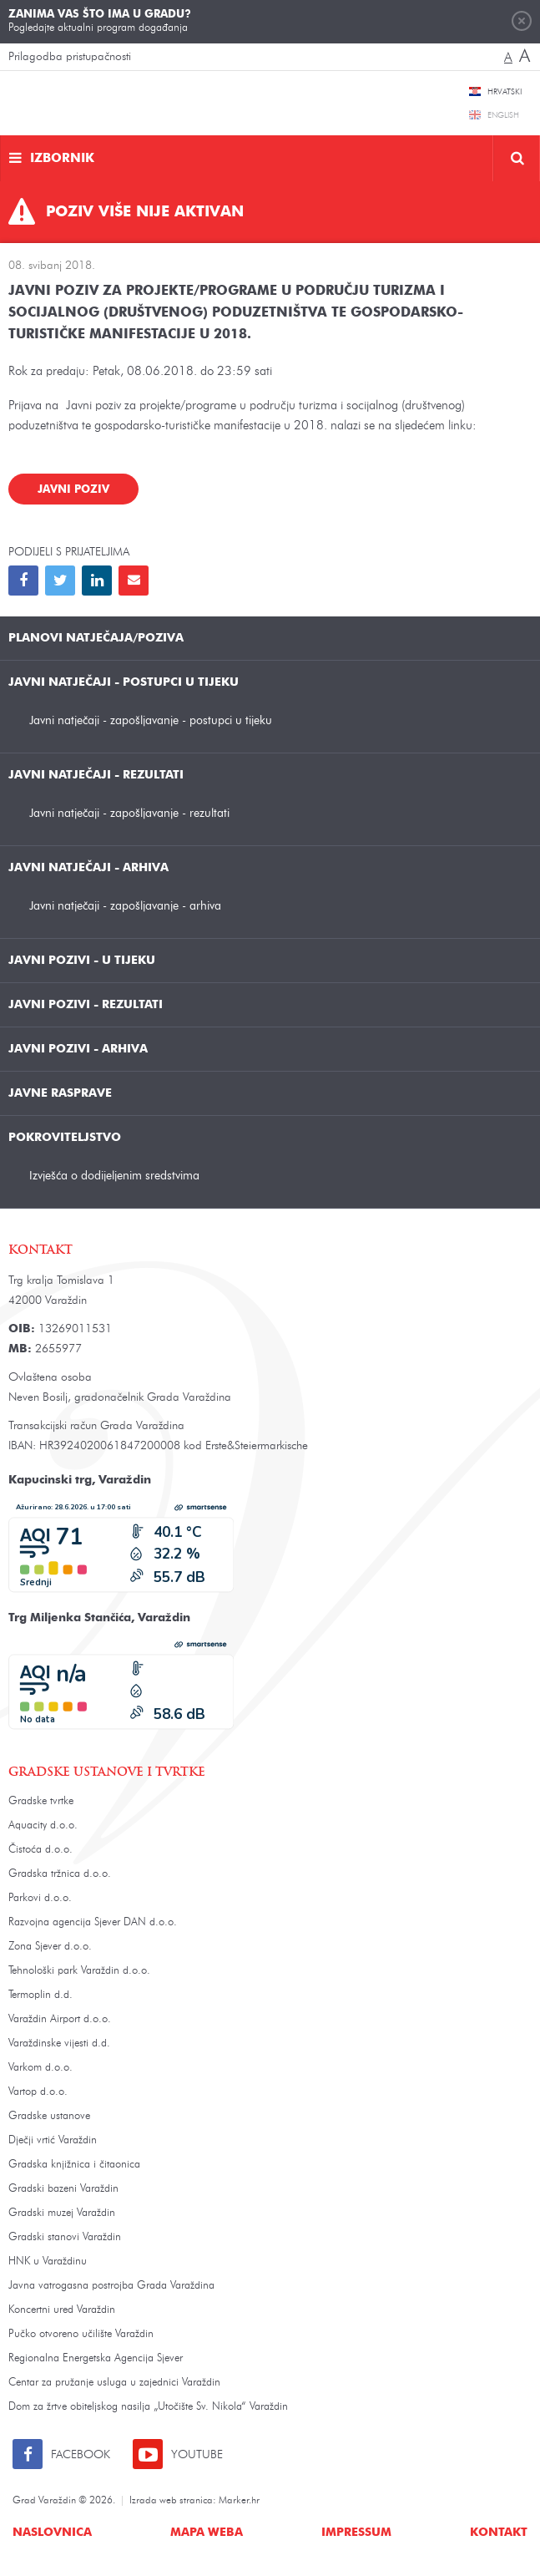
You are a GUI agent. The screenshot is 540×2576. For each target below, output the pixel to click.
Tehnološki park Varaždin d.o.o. (79, 1970)
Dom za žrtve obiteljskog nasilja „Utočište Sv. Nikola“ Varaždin (148, 2406)
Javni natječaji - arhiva (88, 868)
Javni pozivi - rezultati (85, 1005)
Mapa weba (206, 2532)
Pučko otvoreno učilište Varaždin (81, 2334)
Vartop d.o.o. (38, 2092)
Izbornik (62, 159)
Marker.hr (239, 2501)
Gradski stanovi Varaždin (64, 2237)
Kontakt (498, 2532)
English (503, 115)
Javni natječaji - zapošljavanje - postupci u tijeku (150, 720)
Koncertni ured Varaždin (61, 2310)
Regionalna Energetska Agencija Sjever (95, 2358)
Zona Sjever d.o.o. (50, 1946)
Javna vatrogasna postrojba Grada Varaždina (111, 2285)
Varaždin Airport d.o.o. (59, 2019)
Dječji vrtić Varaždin (52, 2140)
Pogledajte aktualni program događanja (99, 20)
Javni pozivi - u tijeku (81, 960)
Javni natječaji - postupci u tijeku (123, 682)
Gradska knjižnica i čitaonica (74, 2164)
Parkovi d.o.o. (40, 1898)
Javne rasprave (60, 1093)
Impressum (356, 2532)
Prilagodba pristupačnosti (69, 57)
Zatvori (522, 21)
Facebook (80, 2455)
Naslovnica (52, 2532)
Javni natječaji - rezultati (96, 775)
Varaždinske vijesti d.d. (59, 2043)
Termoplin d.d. (40, 1995)
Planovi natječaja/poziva (96, 638)
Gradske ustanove (49, 2116)
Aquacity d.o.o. (43, 1825)
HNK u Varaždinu (47, 2261)
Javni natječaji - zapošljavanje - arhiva (125, 906)
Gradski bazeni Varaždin (63, 2188)
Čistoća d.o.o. (40, 1849)
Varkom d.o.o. (40, 2067)
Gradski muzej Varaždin (61, 2213)
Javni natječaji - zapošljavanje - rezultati (129, 813)
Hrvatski (504, 92)
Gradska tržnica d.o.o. (59, 1874)
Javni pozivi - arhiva (78, 1049)
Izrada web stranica (171, 2501)
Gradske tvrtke (40, 1801)
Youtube (197, 2455)
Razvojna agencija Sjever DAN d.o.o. (92, 1922)
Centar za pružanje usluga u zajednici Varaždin (114, 2382)
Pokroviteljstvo (64, 1137)
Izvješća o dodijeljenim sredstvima (114, 1176)
